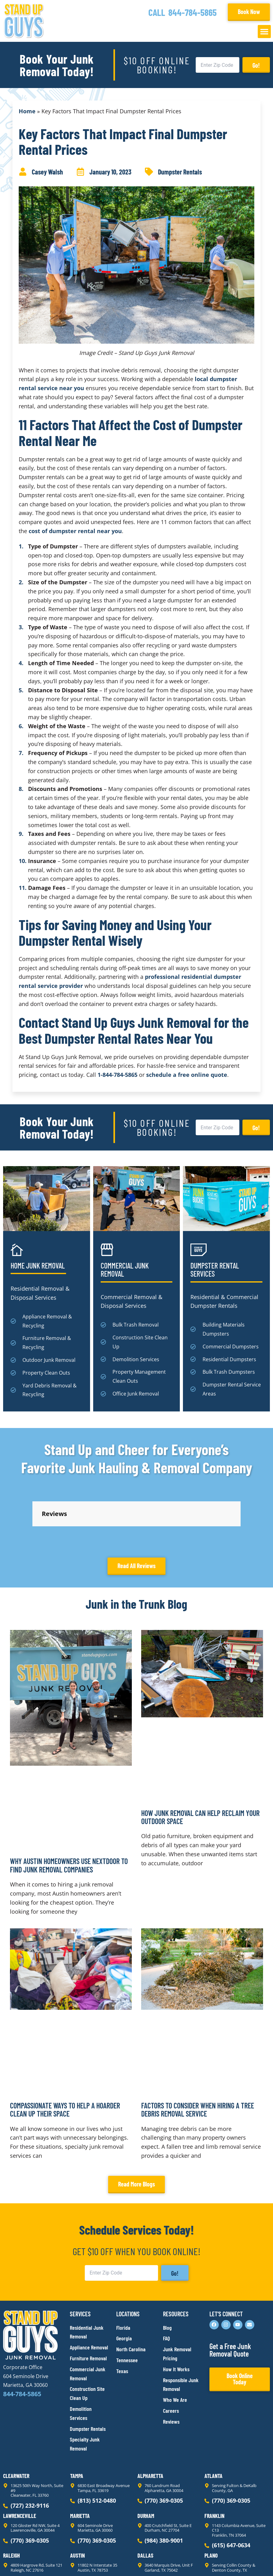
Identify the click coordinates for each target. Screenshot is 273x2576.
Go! (256, 65)
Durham (145, 2459)
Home (27, 111)
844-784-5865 (192, 12)
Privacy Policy (18, 2560)
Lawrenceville (19, 2459)
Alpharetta (150, 2419)
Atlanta (213, 2419)
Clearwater (16, 2419)
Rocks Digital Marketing (242, 2561)
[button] (264, 31)
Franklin (214, 2459)
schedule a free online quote (186, 1074)
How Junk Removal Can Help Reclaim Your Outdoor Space (200, 1760)
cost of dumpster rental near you (75, 531)
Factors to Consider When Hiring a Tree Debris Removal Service (197, 2053)
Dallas (145, 2499)
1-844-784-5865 (117, 1074)
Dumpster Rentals (180, 172)
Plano (211, 2499)
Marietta (80, 2459)
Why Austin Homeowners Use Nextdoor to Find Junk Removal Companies (69, 1809)
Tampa (76, 2419)
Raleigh (11, 2499)
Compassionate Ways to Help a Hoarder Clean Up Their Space (65, 2053)
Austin (77, 2499)
